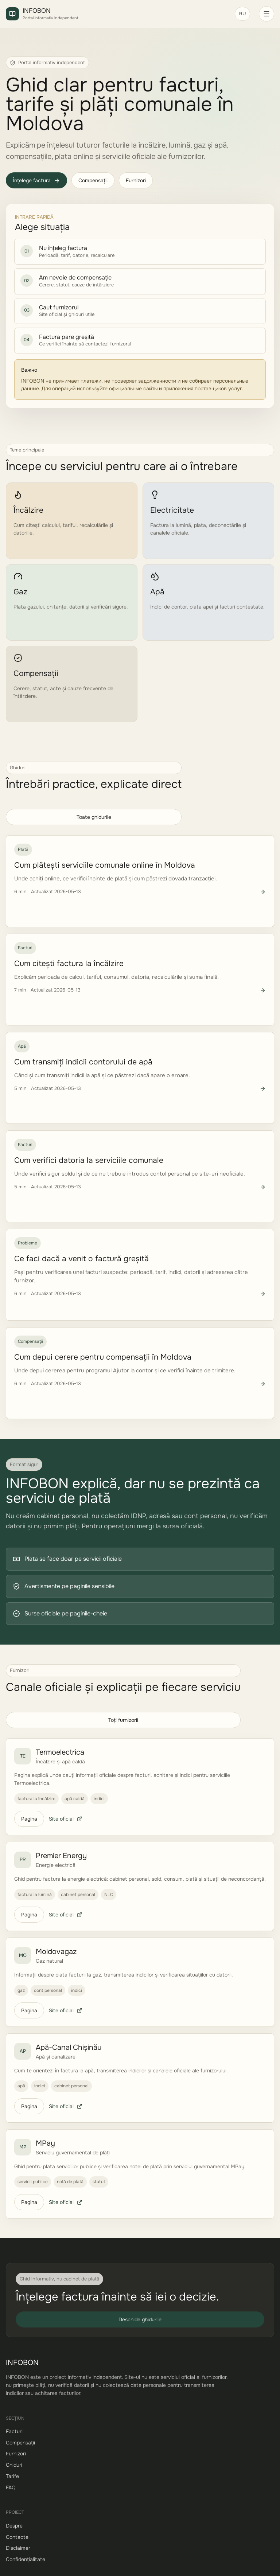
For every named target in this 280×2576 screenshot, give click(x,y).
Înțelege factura (36, 180)
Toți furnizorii (123, 1720)
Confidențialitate (25, 2559)
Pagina (29, 1818)
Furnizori (136, 180)
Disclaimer (18, 2548)
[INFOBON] (116, 13)
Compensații (93, 180)
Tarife (12, 2476)
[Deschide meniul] (266, 14)
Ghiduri (14, 2465)
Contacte (17, 2537)
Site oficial (65, 1819)
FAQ (11, 2487)
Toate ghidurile (94, 817)
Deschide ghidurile (140, 2319)
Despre (14, 2525)
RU (242, 14)
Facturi (14, 2431)
